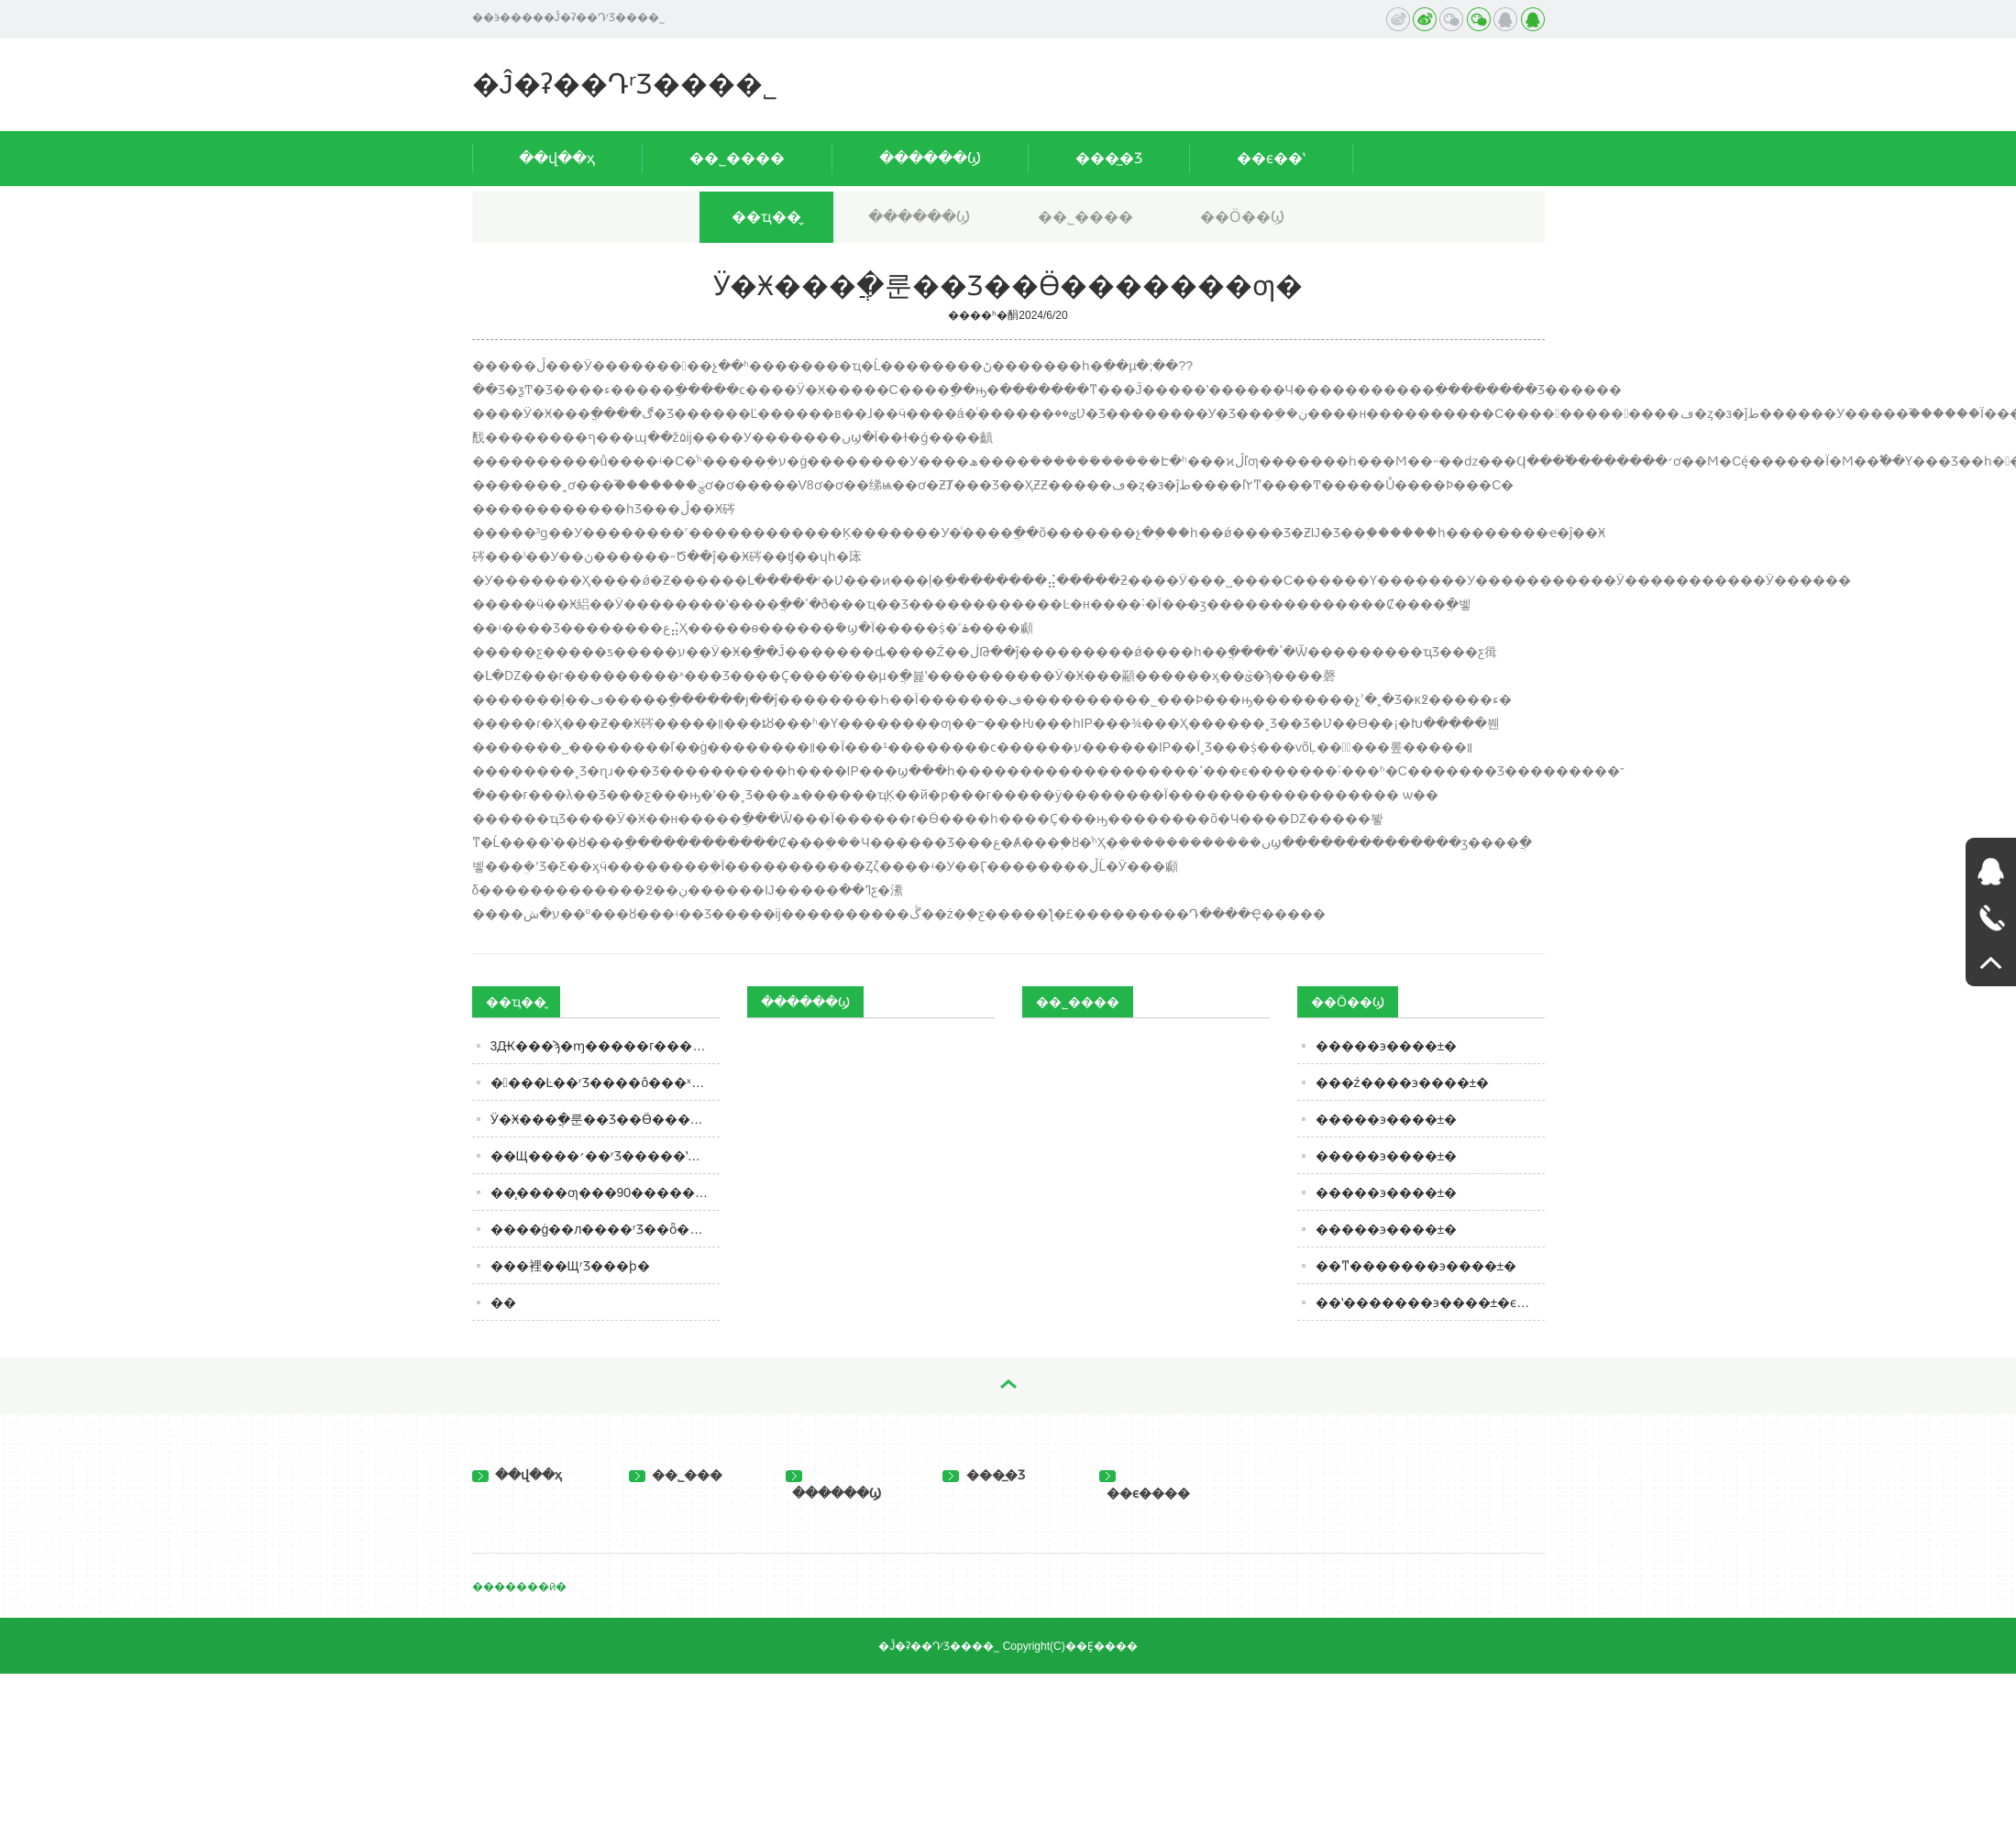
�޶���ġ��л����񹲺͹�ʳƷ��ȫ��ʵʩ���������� (605, 1229)
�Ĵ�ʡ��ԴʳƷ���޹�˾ (624, 84)
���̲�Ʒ (1108, 158)
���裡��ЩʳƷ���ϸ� (570, 1265)
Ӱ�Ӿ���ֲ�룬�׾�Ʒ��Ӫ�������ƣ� (605, 1119)
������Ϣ (930, 158)
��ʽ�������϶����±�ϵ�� (1429, 1302)
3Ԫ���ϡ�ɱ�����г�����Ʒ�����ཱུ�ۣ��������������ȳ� (605, 1045)
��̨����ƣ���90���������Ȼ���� (605, 1192)
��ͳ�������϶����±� (1416, 1265)
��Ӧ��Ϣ (1242, 217)
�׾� (503, 1302)
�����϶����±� (1387, 1045)
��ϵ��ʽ (1271, 158)
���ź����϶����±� (1403, 1082)
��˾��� (676, 1474)
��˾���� (737, 158)
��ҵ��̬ (766, 217)
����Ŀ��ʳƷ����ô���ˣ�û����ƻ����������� (605, 1082)
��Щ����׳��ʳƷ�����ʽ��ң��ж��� (605, 1155)
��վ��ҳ (557, 158)
